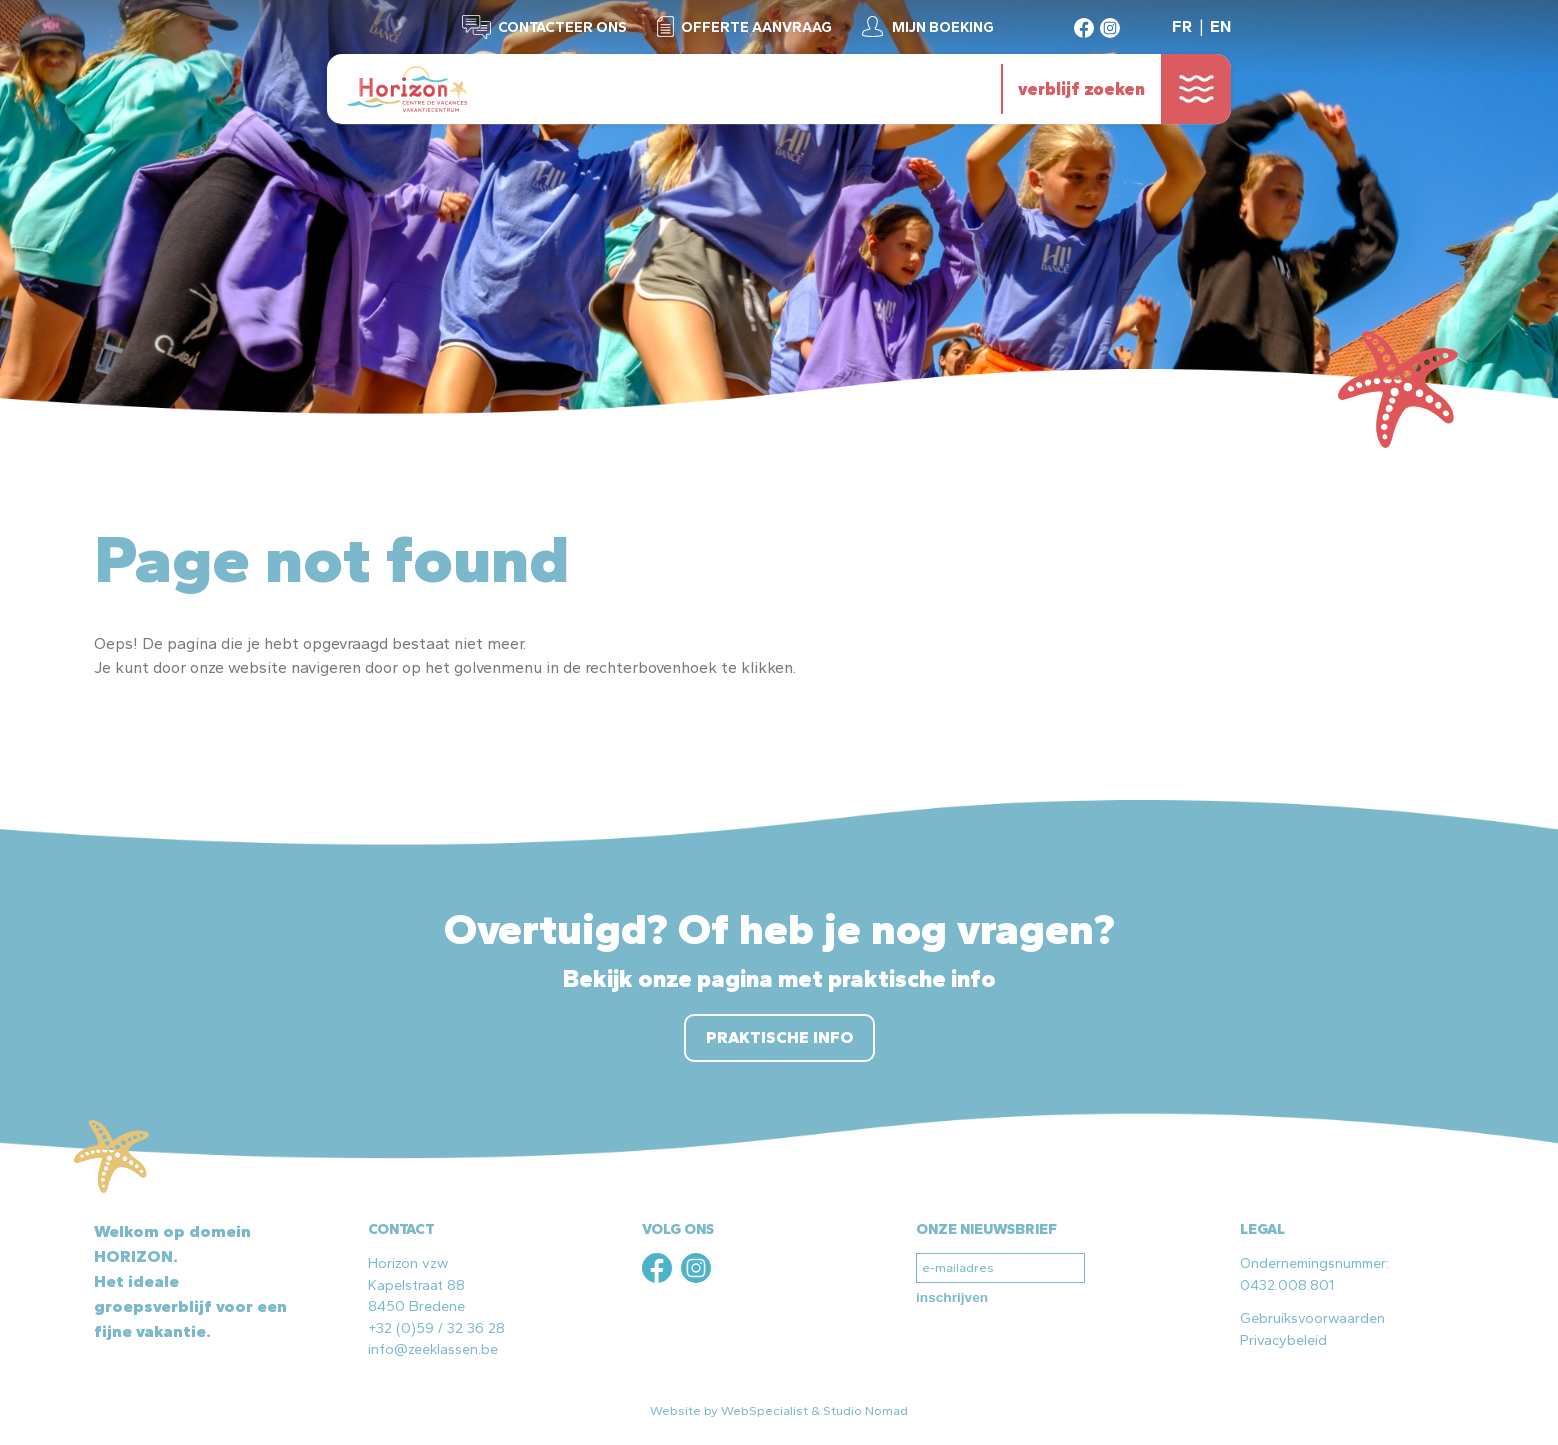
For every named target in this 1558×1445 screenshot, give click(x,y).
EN (1220, 26)
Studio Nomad (865, 1410)
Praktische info (779, 1037)
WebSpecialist (764, 1410)
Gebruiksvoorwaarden (1312, 1318)
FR (1182, 26)
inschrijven (952, 1297)
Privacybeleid (1283, 1340)
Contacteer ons (562, 27)
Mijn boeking (943, 27)
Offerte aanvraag (756, 27)
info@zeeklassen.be (433, 1349)
